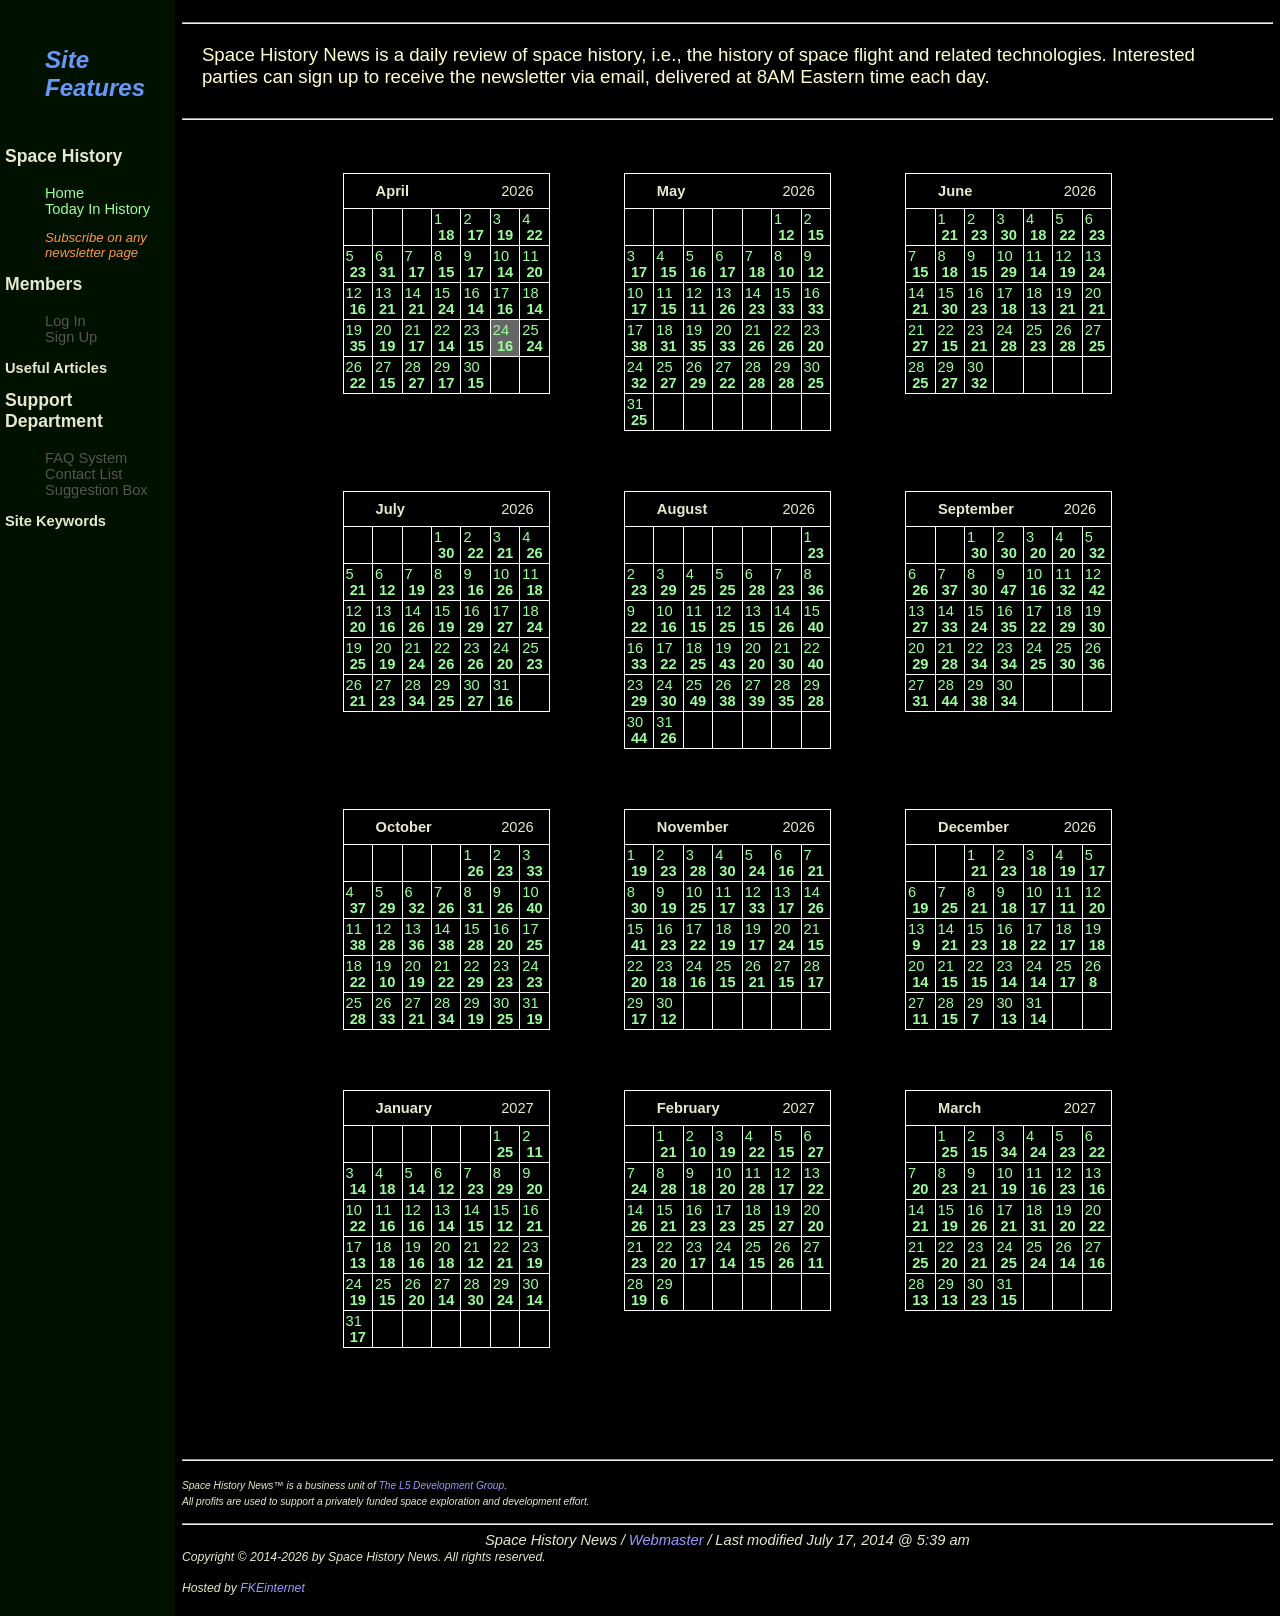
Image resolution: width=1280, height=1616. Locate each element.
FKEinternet (272, 1588)
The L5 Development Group (442, 1485)
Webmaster (666, 1540)
